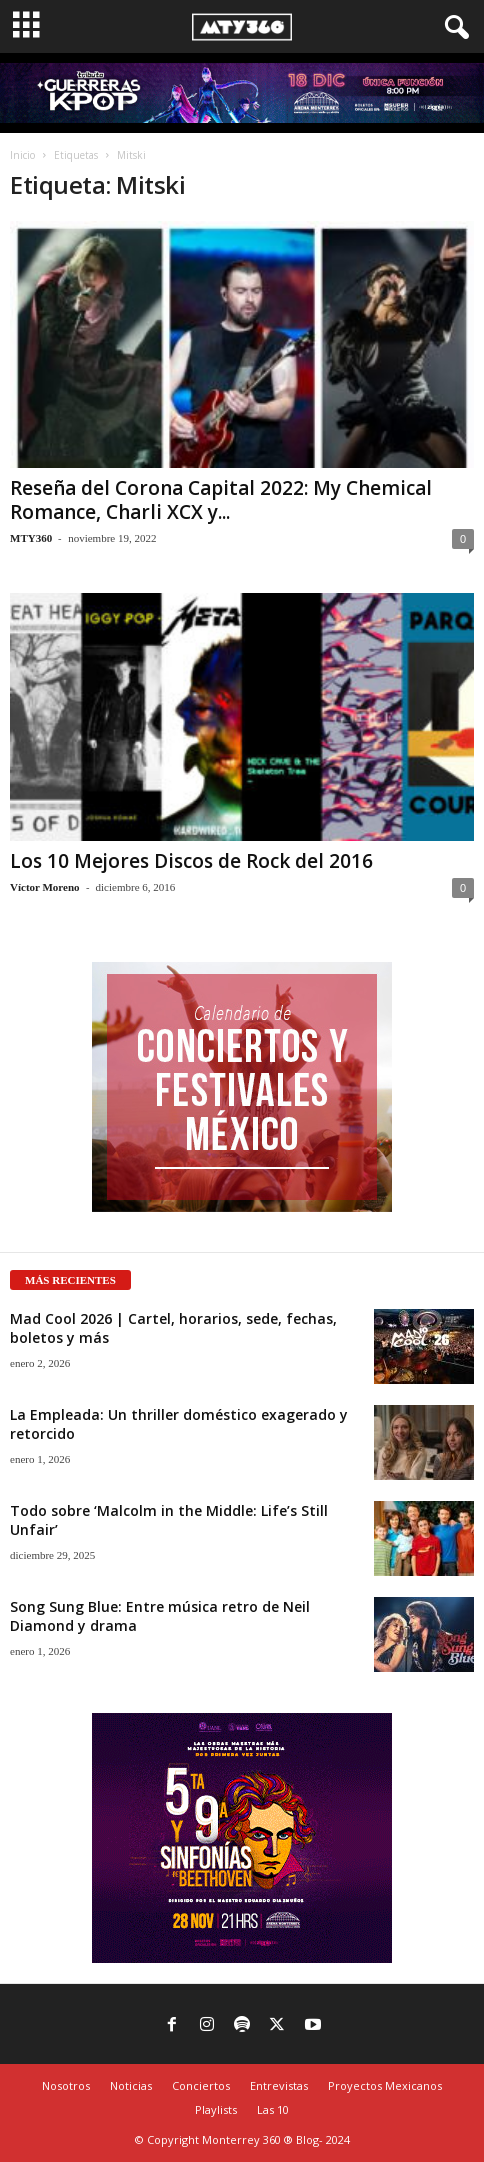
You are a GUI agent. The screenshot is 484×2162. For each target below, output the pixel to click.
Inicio (22, 155)
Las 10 (273, 2109)
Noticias (131, 2085)
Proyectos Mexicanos (385, 2085)
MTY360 (31, 538)
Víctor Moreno (45, 887)
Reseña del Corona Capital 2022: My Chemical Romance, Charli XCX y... (221, 500)
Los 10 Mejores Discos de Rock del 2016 (191, 861)
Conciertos (201, 2085)
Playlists (216, 2109)
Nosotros (66, 2085)
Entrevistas (279, 2085)
